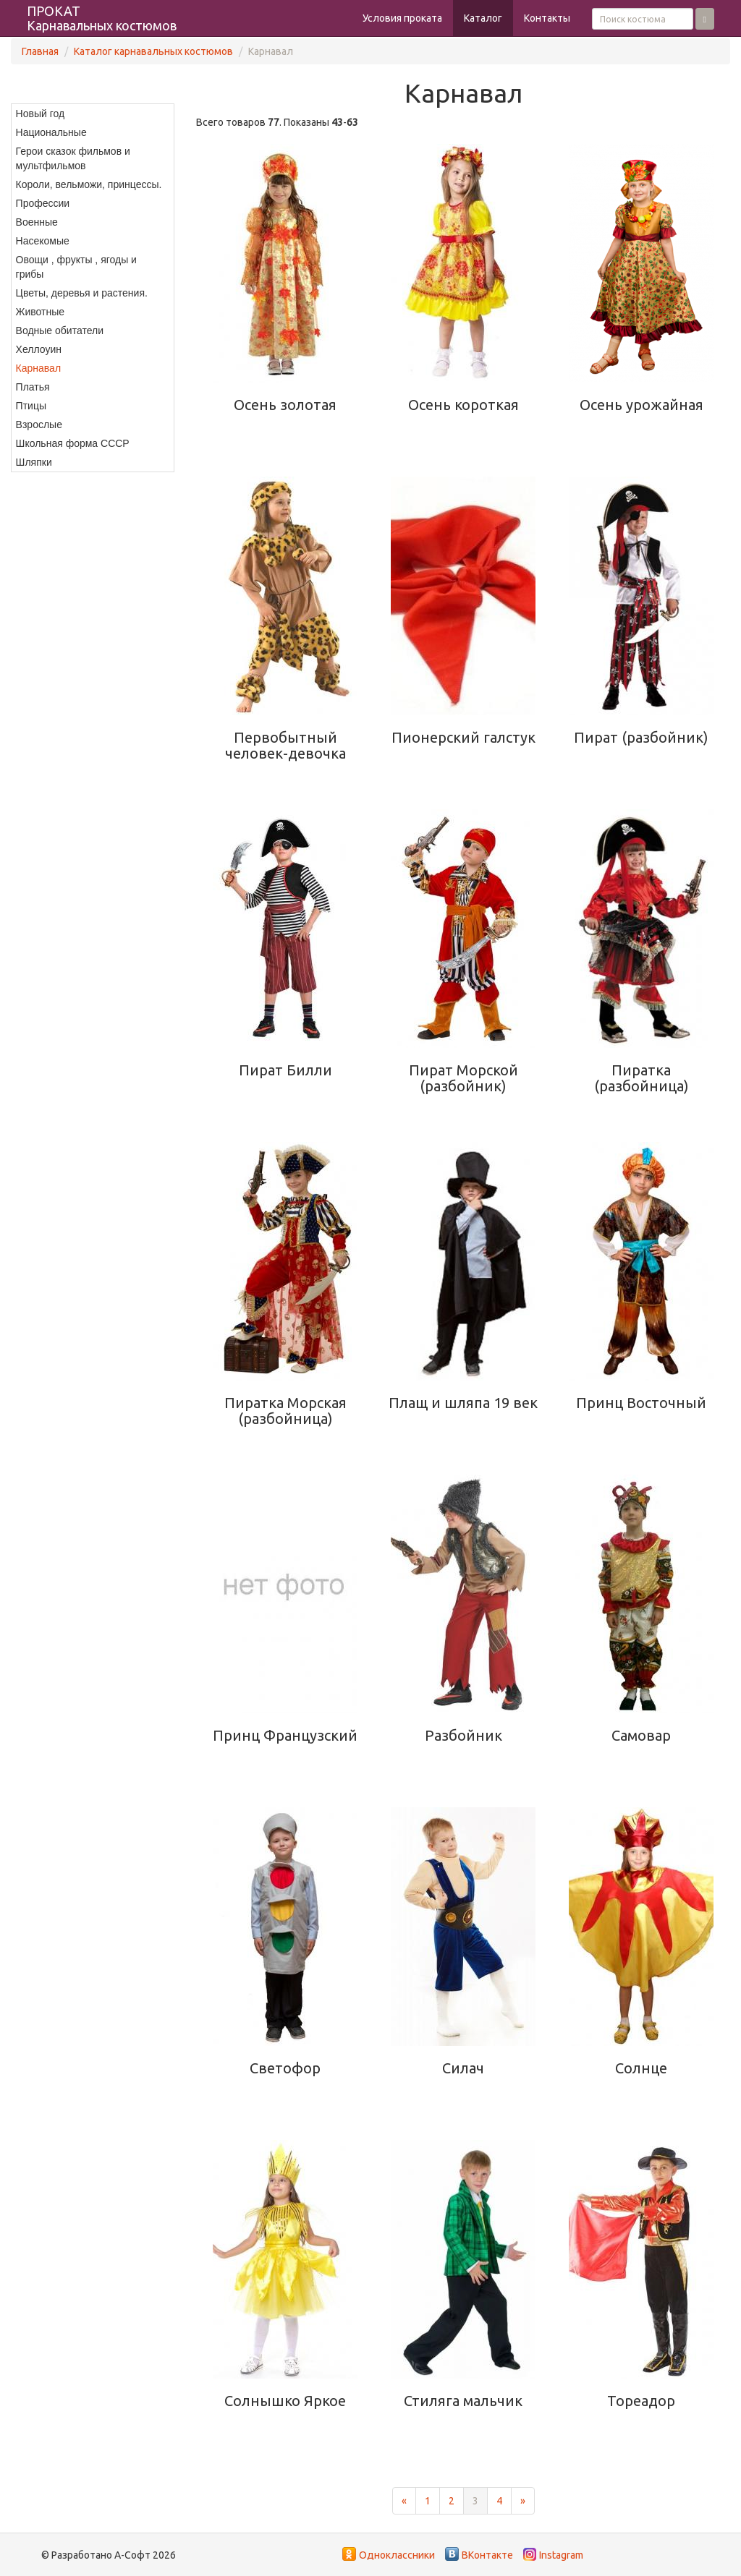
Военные (37, 222)
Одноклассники (397, 2555)
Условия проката (402, 18)
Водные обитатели (59, 330)
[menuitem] (93, 113)
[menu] (92, 287)
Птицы (31, 405)
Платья (33, 387)
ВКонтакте (487, 2555)
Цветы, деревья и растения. (82, 293)
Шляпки (34, 462)
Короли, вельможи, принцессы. (89, 184)
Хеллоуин (39, 349)
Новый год (40, 113)
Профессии (43, 203)
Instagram (561, 2555)
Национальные (51, 132)
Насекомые (42, 241)
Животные (40, 311)
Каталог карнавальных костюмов (153, 51)
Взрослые (39, 424)
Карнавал (38, 368)
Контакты (547, 18)
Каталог (483, 18)
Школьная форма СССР (73, 443)
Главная (40, 51)
